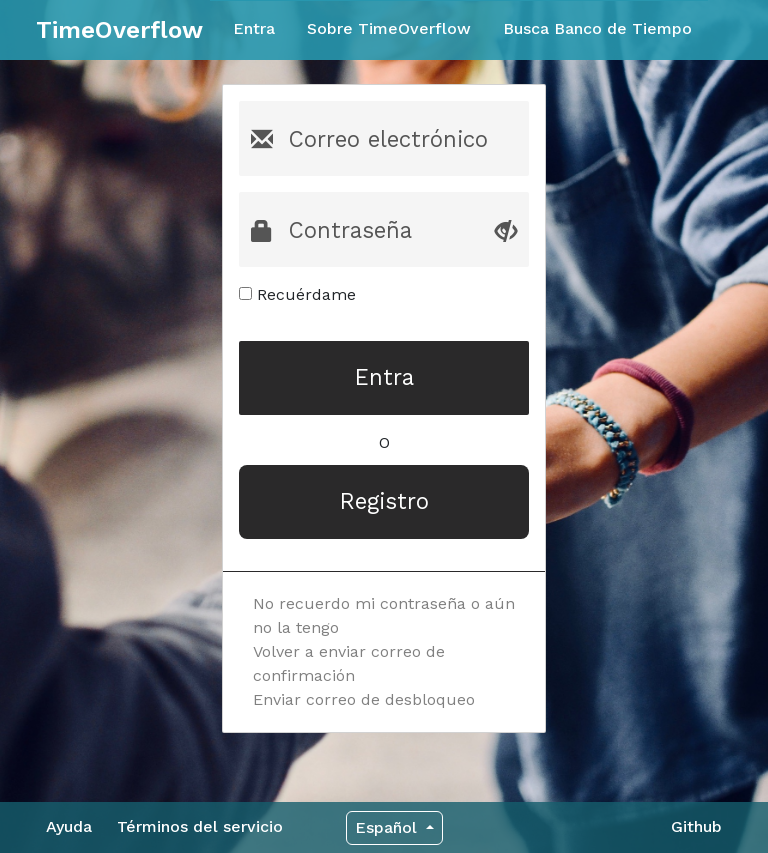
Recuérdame (297, 294)
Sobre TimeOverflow (389, 28)
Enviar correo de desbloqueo (364, 699)
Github (696, 826)
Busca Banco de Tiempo (597, 28)
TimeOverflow (119, 30)
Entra (254, 28)
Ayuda (69, 826)
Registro (384, 501)
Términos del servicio (200, 826)
